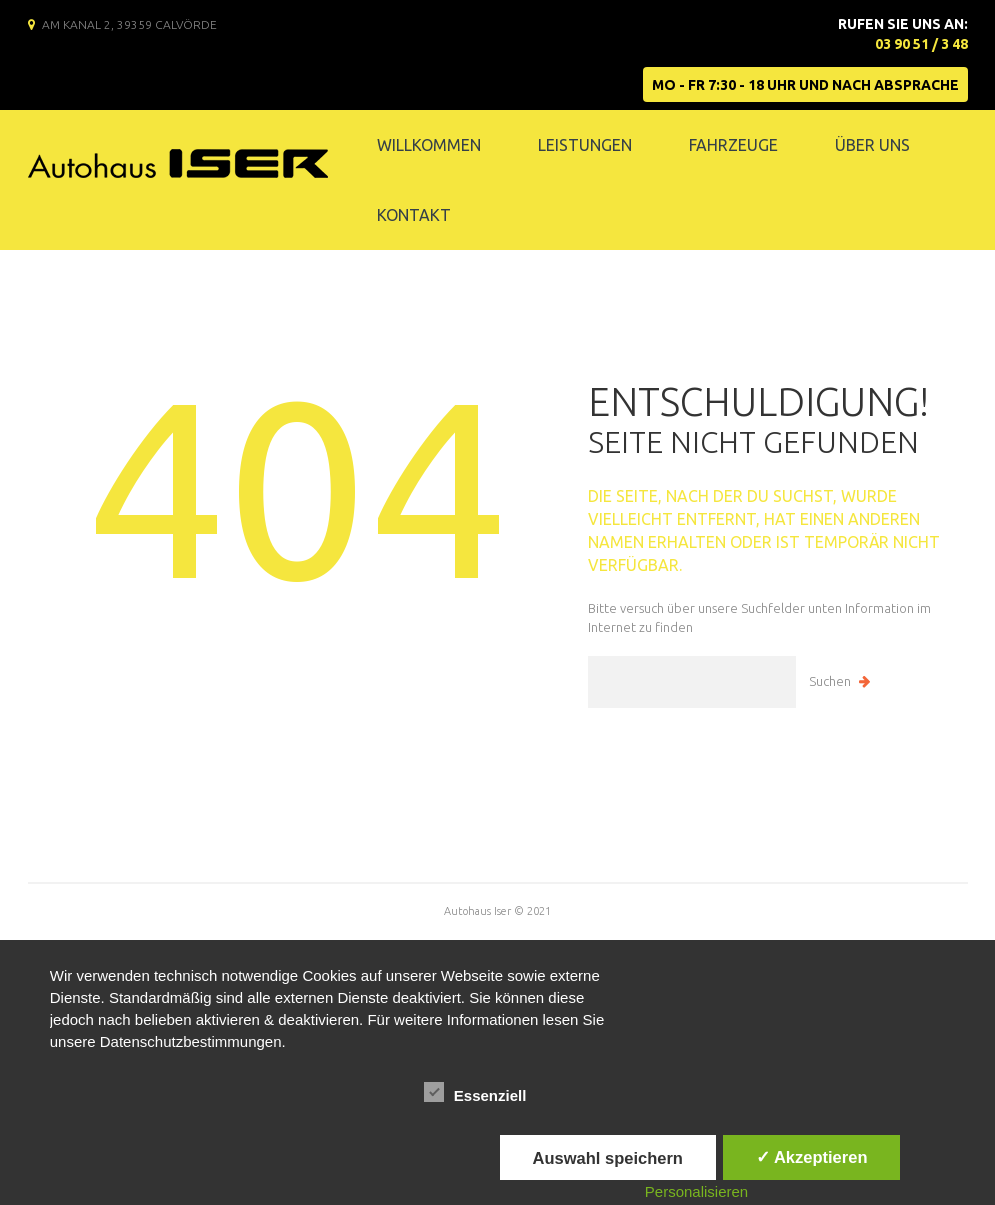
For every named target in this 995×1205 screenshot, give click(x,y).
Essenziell (475, 1093)
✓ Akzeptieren (812, 1157)
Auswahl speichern (608, 1158)
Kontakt (414, 215)
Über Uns (872, 145)
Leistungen (585, 145)
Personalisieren (696, 1191)
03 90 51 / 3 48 (921, 44)
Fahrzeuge (733, 145)
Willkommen (429, 145)
